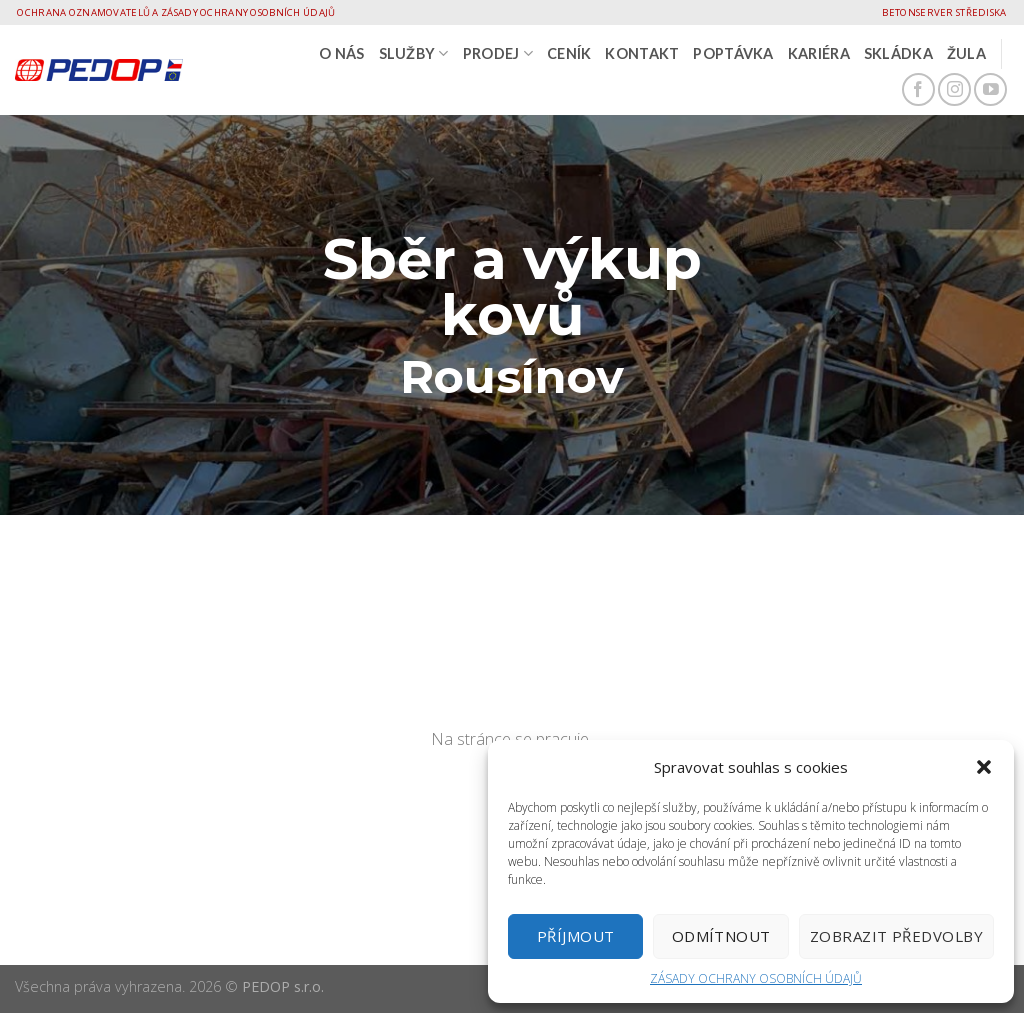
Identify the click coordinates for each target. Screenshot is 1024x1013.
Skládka (898, 53)
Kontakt (642, 53)
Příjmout (576, 936)
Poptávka (733, 53)
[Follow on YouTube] (990, 89)
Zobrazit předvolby (896, 936)
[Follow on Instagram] (954, 89)
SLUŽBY (414, 53)
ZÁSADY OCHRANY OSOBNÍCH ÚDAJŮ (756, 978)
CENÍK (569, 53)
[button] (984, 767)
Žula (966, 53)
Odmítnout (721, 936)
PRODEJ (498, 53)
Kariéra (819, 53)
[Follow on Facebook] (918, 89)
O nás (341, 53)
